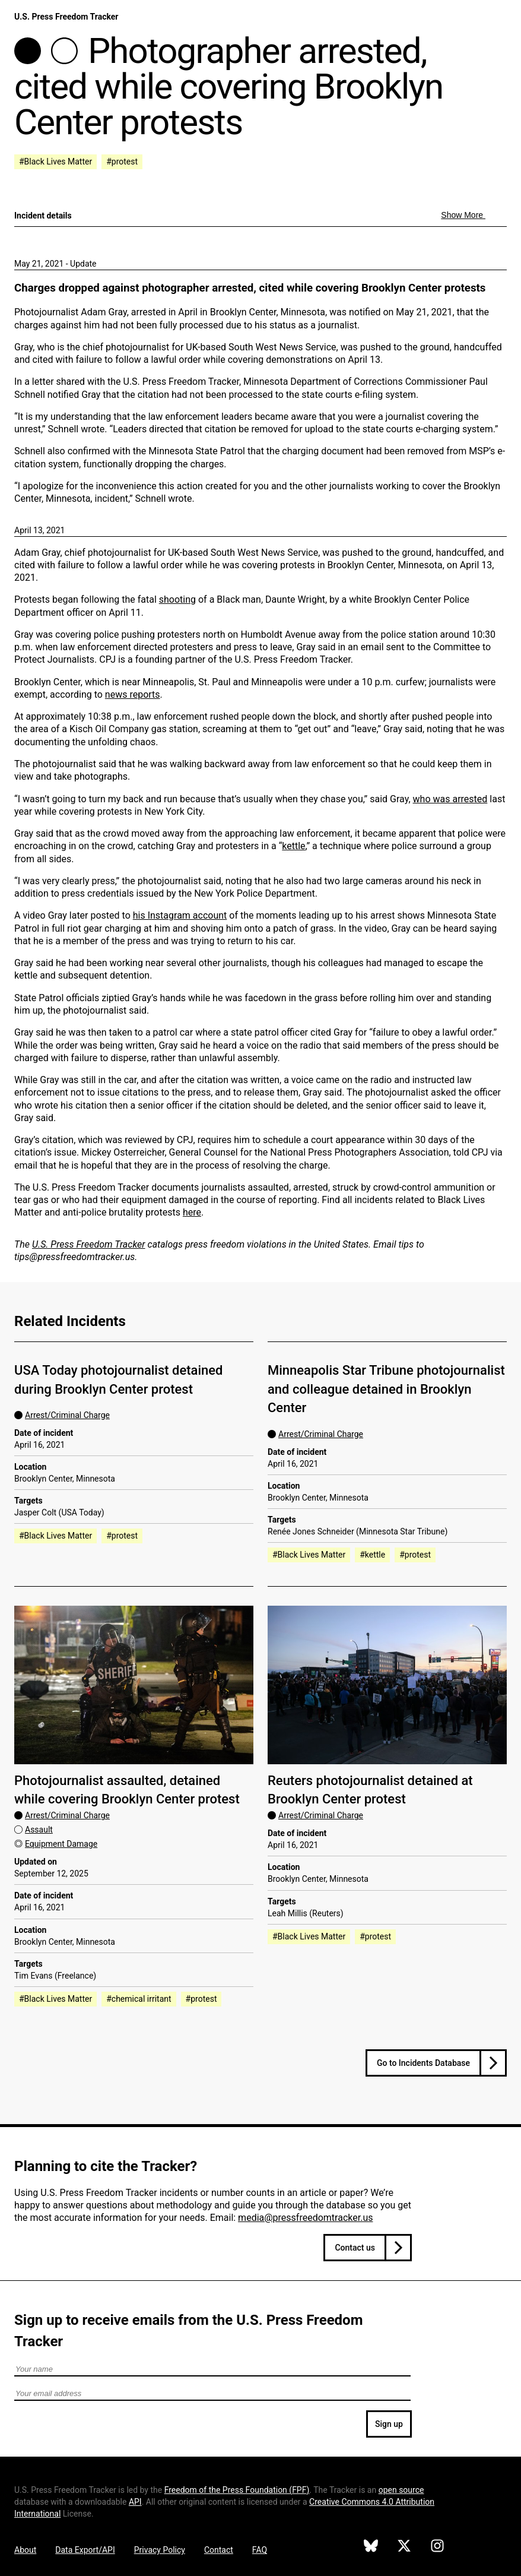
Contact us (355, 2247)
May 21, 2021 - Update (55, 263)
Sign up (389, 2424)
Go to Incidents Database (423, 2063)
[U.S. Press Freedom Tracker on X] (404, 2547)
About (25, 2550)
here (192, 1212)
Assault (39, 1829)
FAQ (259, 2550)
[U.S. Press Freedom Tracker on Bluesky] (371, 2547)
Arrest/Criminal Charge (67, 1415)
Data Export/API (85, 2550)
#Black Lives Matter (55, 161)
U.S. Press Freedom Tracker (66, 16)
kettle (293, 846)
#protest (122, 161)
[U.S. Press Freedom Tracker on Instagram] (437, 2547)
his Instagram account (180, 915)
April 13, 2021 (39, 530)
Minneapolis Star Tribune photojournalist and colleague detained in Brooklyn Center (386, 1389)
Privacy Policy (159, 2550)
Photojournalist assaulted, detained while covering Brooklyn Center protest (127, 1789)
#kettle (372, 1554)
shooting (177, 599)
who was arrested (450, 799)
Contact (218, 2550)
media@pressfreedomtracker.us (305, 2217)
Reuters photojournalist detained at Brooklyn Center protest (370, 1789)
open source (401, 2490)
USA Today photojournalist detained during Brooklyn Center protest (118, 1379)
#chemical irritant (138, 1999)
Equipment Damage (61, 1844)
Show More (463, 215)
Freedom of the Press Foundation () (237, 2490)
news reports (132, 694)
